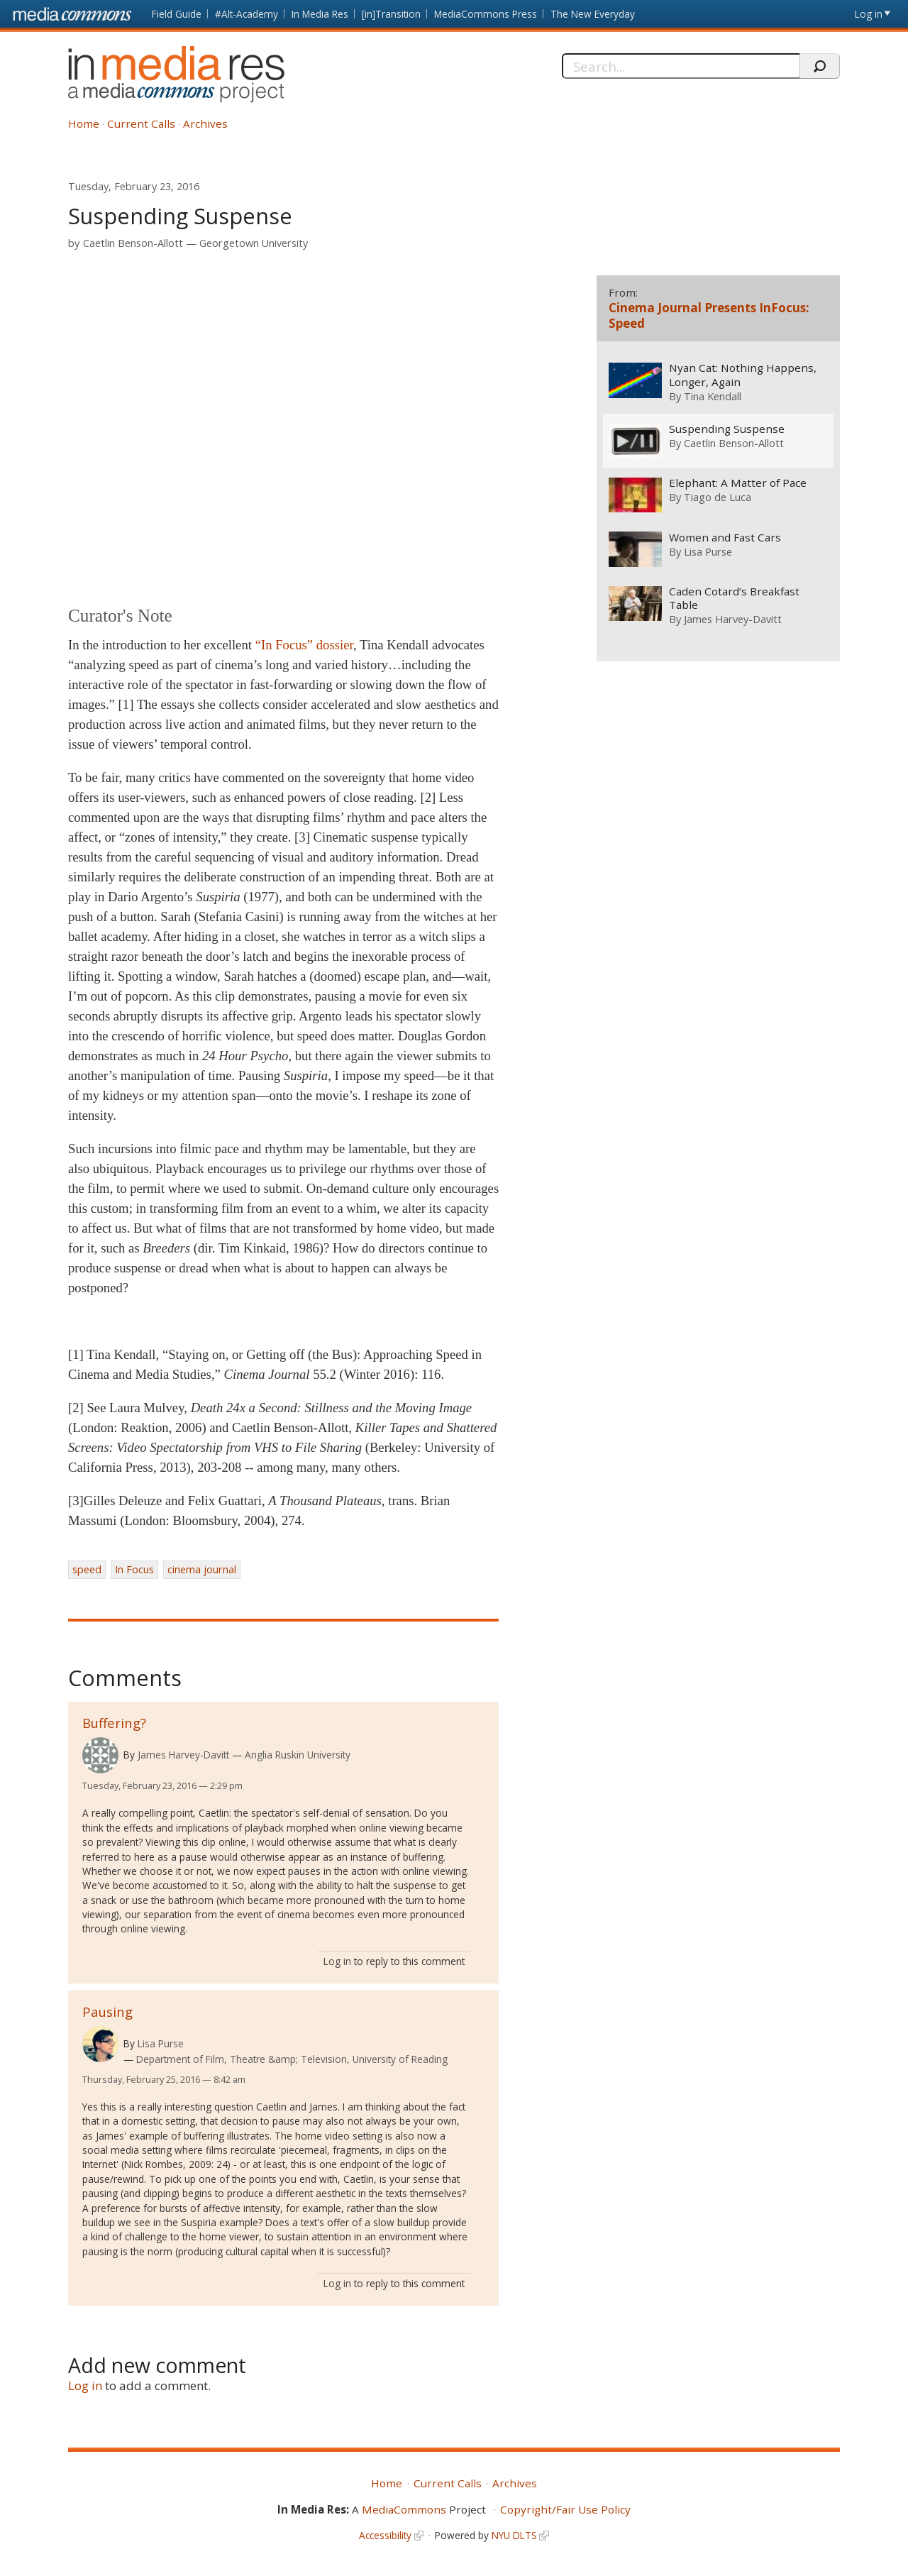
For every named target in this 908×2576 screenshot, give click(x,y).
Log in (868, 14)
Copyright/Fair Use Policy (565, 2509)
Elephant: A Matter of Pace (737, 483)
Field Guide (176, 14)
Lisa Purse (161, 2043)
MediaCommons (404, 2509)
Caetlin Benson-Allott (133, 243)
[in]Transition (391, 14)
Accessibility (385, 2535)
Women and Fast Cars (724, 538)
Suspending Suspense (726, 429)
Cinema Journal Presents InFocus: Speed (709, 315)
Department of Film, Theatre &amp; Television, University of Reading (292, 2059)
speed (86, 1569)
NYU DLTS (514, 2535)
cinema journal (201, 1569)
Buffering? (114, 1723)
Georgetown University (253, 243)
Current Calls (141, 123)
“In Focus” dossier (304, 644)
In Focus (134, 1569)
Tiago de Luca (717, 497)
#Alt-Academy (246, 14)
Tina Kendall (712, 396)
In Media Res (320, 14)
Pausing (107, 2011)
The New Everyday (592, 14)
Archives (205, 123)
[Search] (680, 66)
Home (83, 123)
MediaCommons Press (485, 14)
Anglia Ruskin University (297, 1754)
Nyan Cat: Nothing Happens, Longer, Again (742, 375)
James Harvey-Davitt (183, 1754)
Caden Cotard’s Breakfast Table (733, 598)
